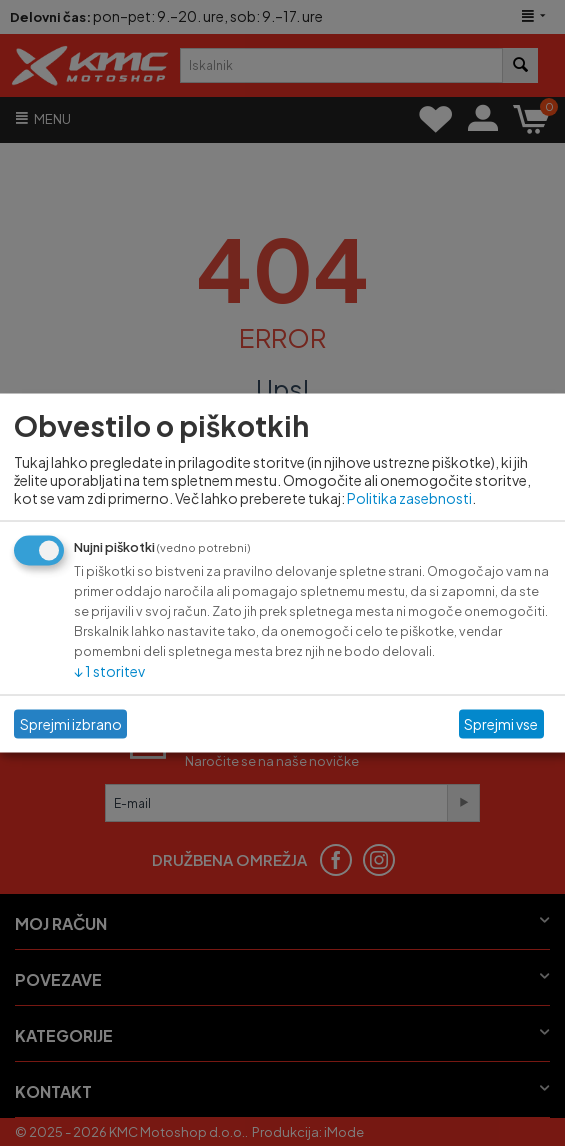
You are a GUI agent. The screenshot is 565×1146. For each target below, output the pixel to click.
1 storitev (109, 670)
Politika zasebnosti (409, 497)
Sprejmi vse (501, 724)
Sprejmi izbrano (71, 724)
